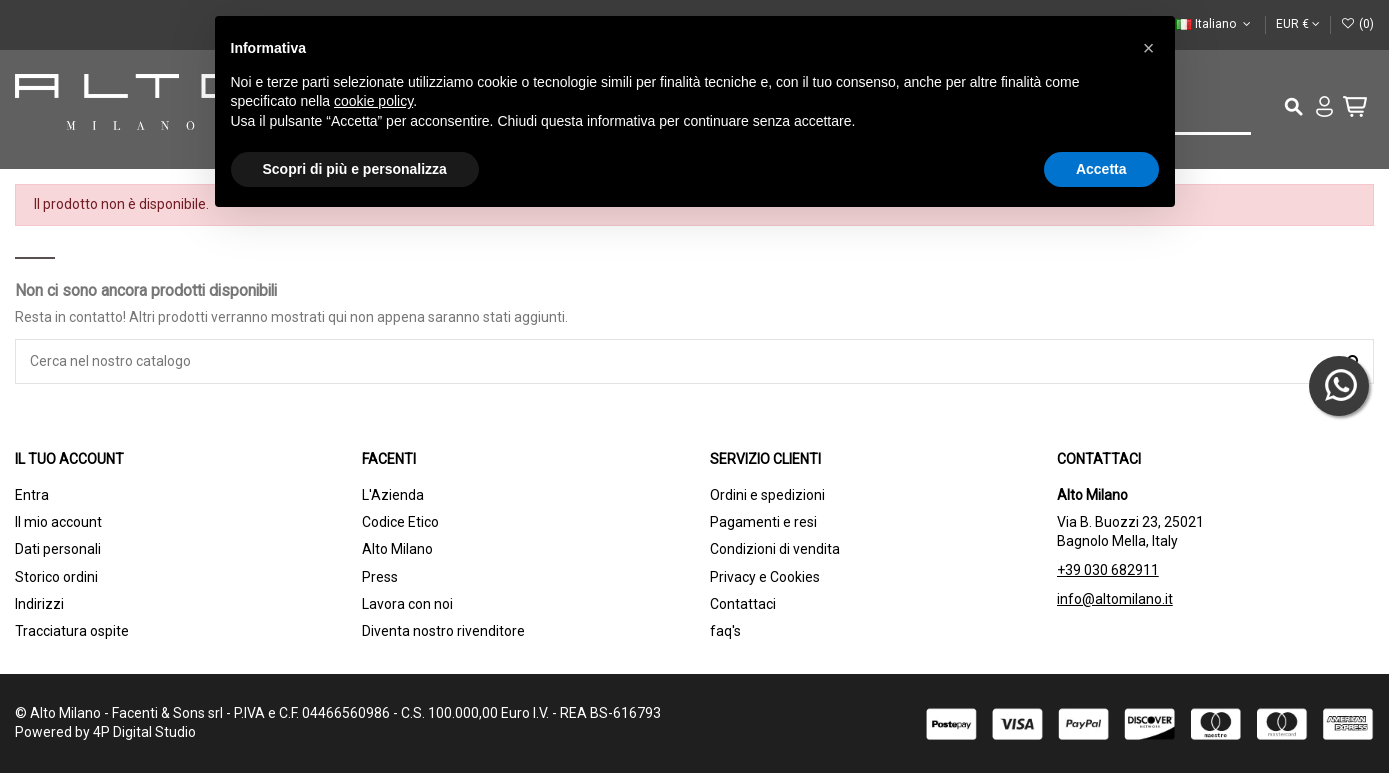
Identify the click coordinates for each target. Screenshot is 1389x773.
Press (380, 577)
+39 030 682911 (1108, 570)
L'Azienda (393, 495)
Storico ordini (56, 577)
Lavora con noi (407, 604)
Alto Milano (397, 549)
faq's (725, 631)
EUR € (1298, 24)
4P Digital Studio (144, 732)
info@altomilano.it (1115, 599)
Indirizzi (39, 604)
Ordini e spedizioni (767, 495)
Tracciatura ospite (72, 631)
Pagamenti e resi (763, 522)
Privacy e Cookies (765, 577)
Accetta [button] (1101, 169)
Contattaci (743, 604)
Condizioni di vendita (775, 549)
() (1357, 24)
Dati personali (58, 549)
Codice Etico (400, 522)
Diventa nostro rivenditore (443, 631)
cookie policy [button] (373, 101)
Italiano (1215, 24)
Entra (32, 495)
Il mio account (58, 522)
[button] (1149, 48)
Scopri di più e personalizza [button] (355, 169)
